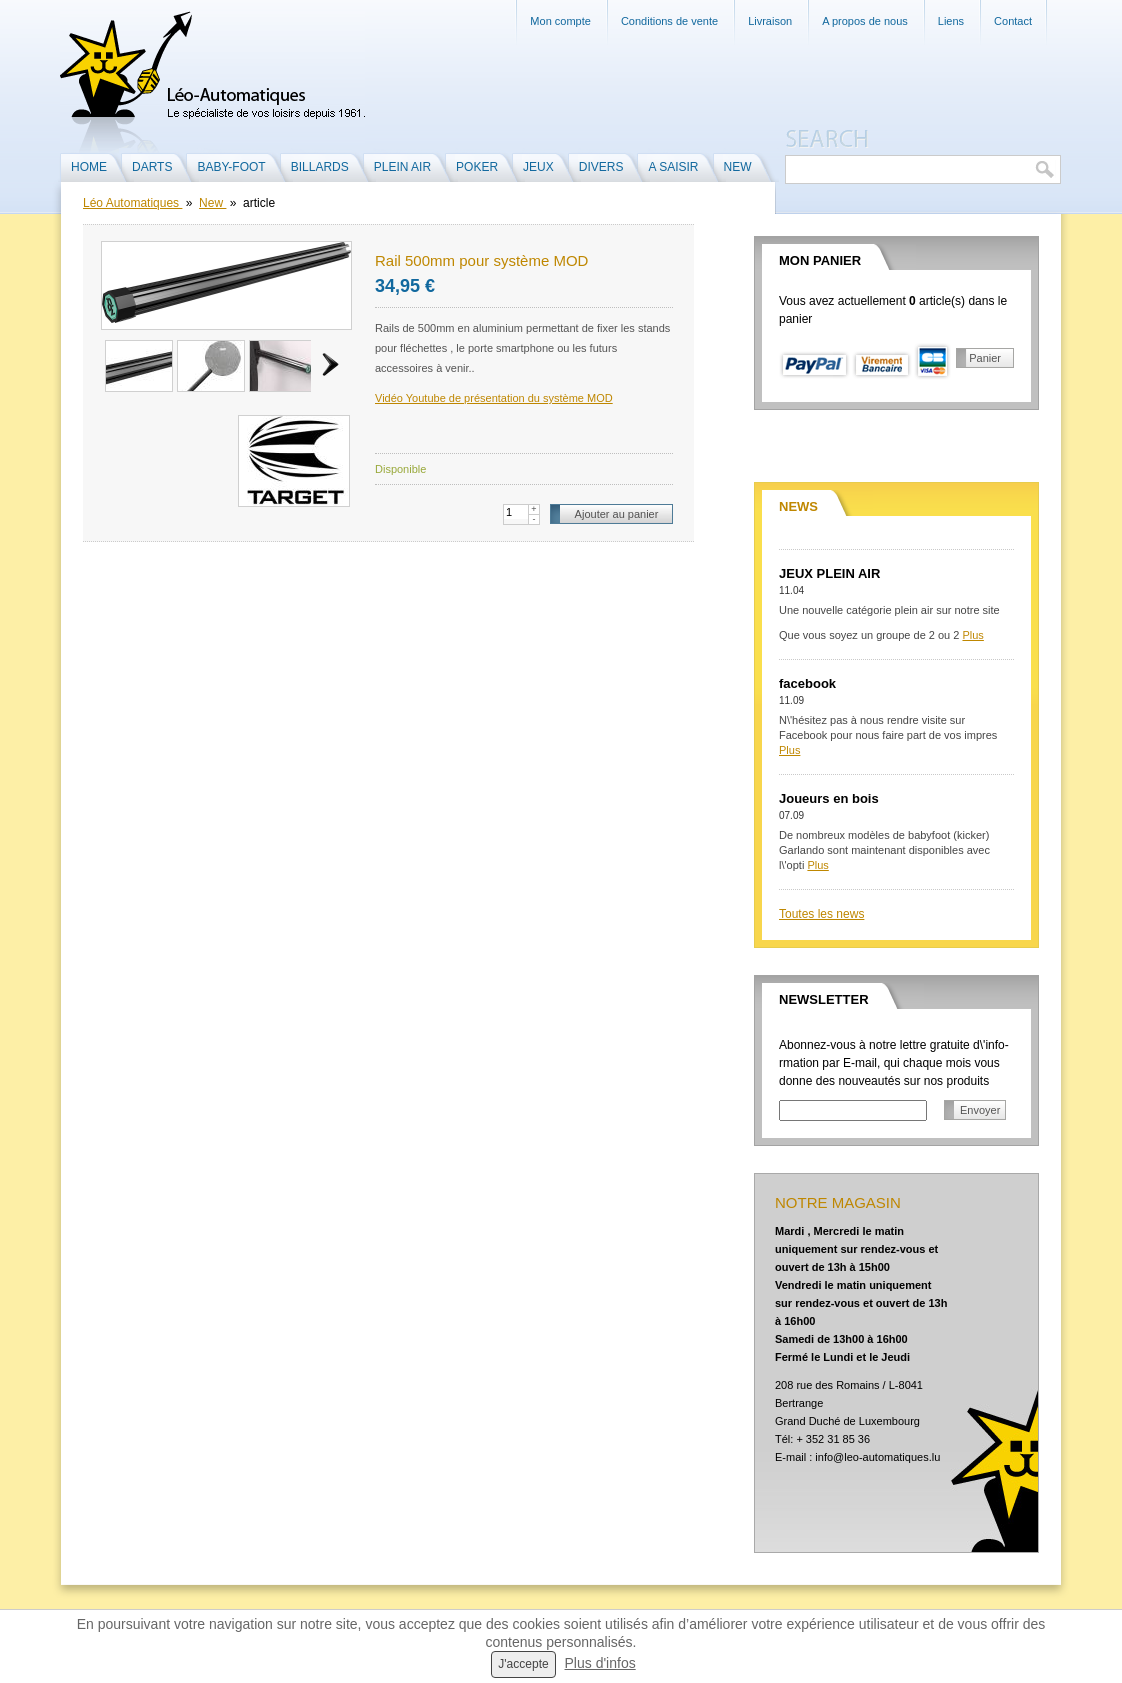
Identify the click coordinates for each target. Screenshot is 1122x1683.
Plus (972, 635)
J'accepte (523, 1664)
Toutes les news (821, 914)
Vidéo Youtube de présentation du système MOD (494, 398)
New (212, 203)
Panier (985, 358)
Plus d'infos (600, 1663)
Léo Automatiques (132, 203)
